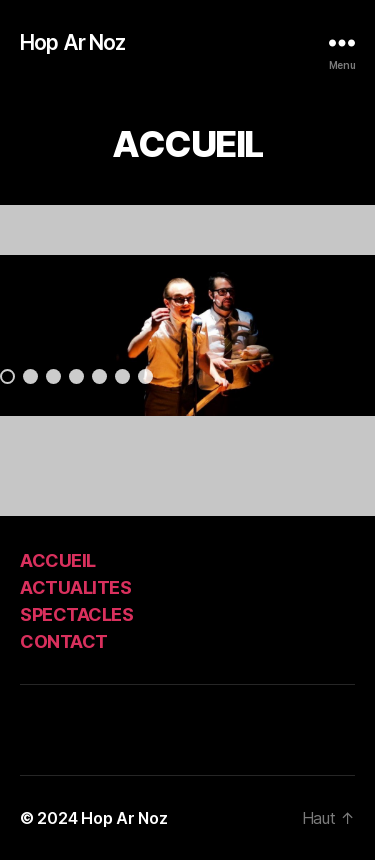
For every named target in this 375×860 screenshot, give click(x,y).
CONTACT (64, 641)
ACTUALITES (75, 587)
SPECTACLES (76, 614)
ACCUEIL (58, 560)
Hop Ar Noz (72, 42)
